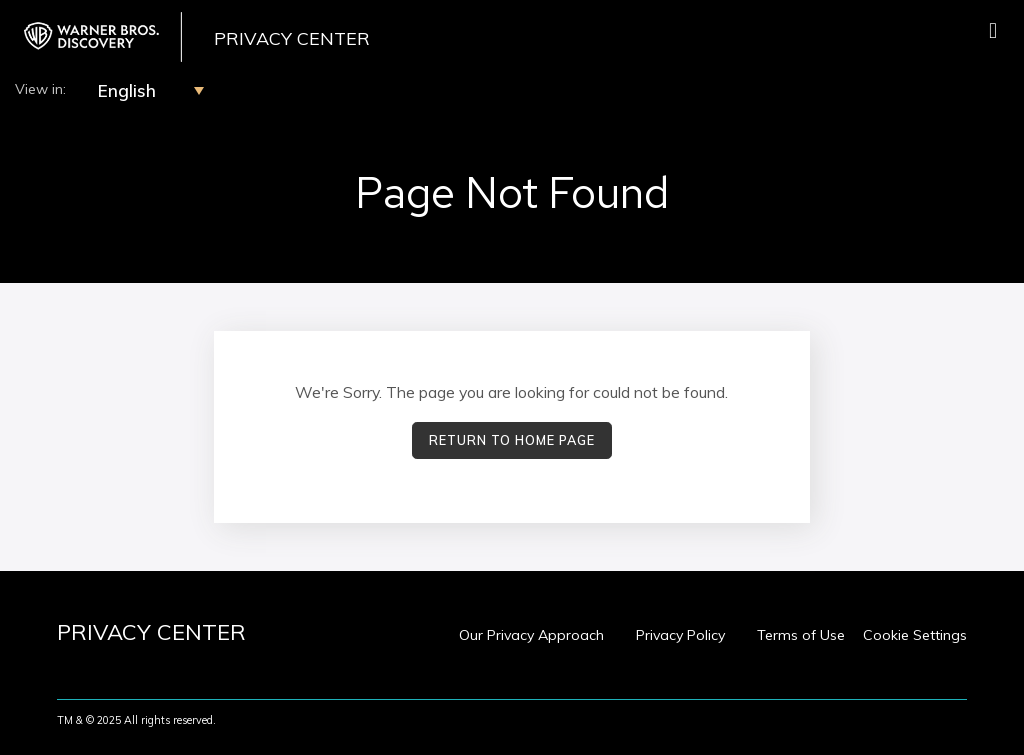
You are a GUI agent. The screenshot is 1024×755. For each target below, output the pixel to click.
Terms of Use (801, 635)
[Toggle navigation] (993, 30)
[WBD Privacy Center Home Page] (99, 37)
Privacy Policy (680, 635)
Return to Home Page (512, 440)
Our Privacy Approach (531, 635)
